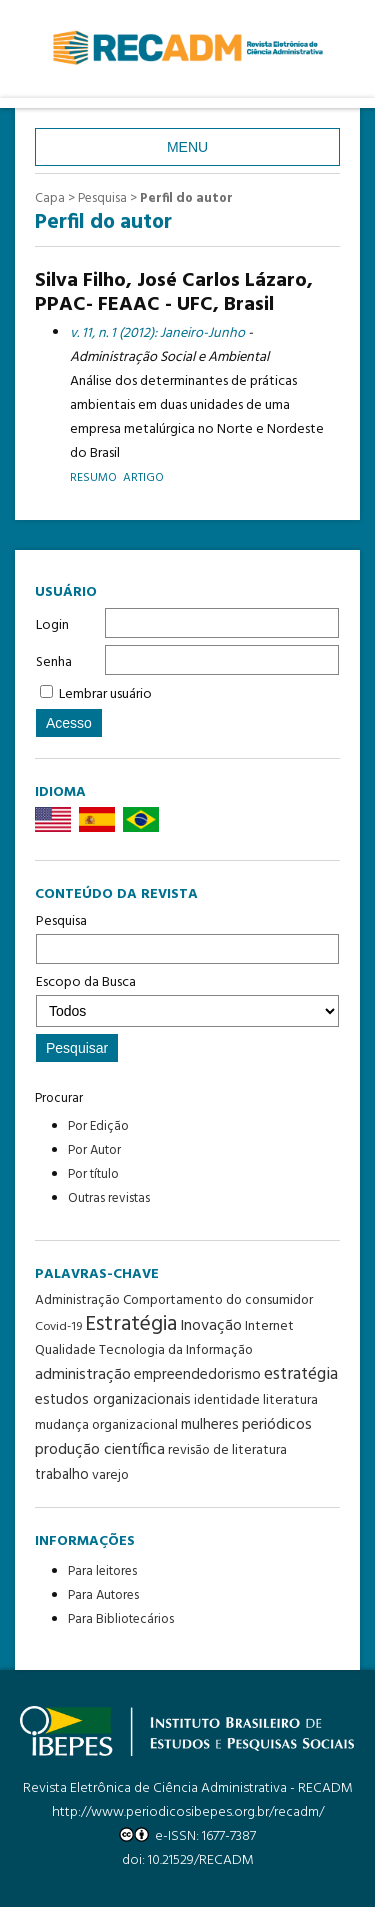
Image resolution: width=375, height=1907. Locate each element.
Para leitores (102, 1571)
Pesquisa (187, 937)
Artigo (143, 477)
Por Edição (98, 1126)
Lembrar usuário (105, 694)
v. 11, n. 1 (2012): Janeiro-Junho (157, 333)
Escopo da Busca (187, 999)
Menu (187, 147)
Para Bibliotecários (121, 1619)
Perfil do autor (186, 198)
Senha (54, 662)
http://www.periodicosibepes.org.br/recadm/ (188, 1812)
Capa (50, 198)
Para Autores (103, 1595)
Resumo (93, 477)
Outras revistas (109, 1198)
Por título (93, 1174)
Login (52, 625)
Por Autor (94, 1150)
